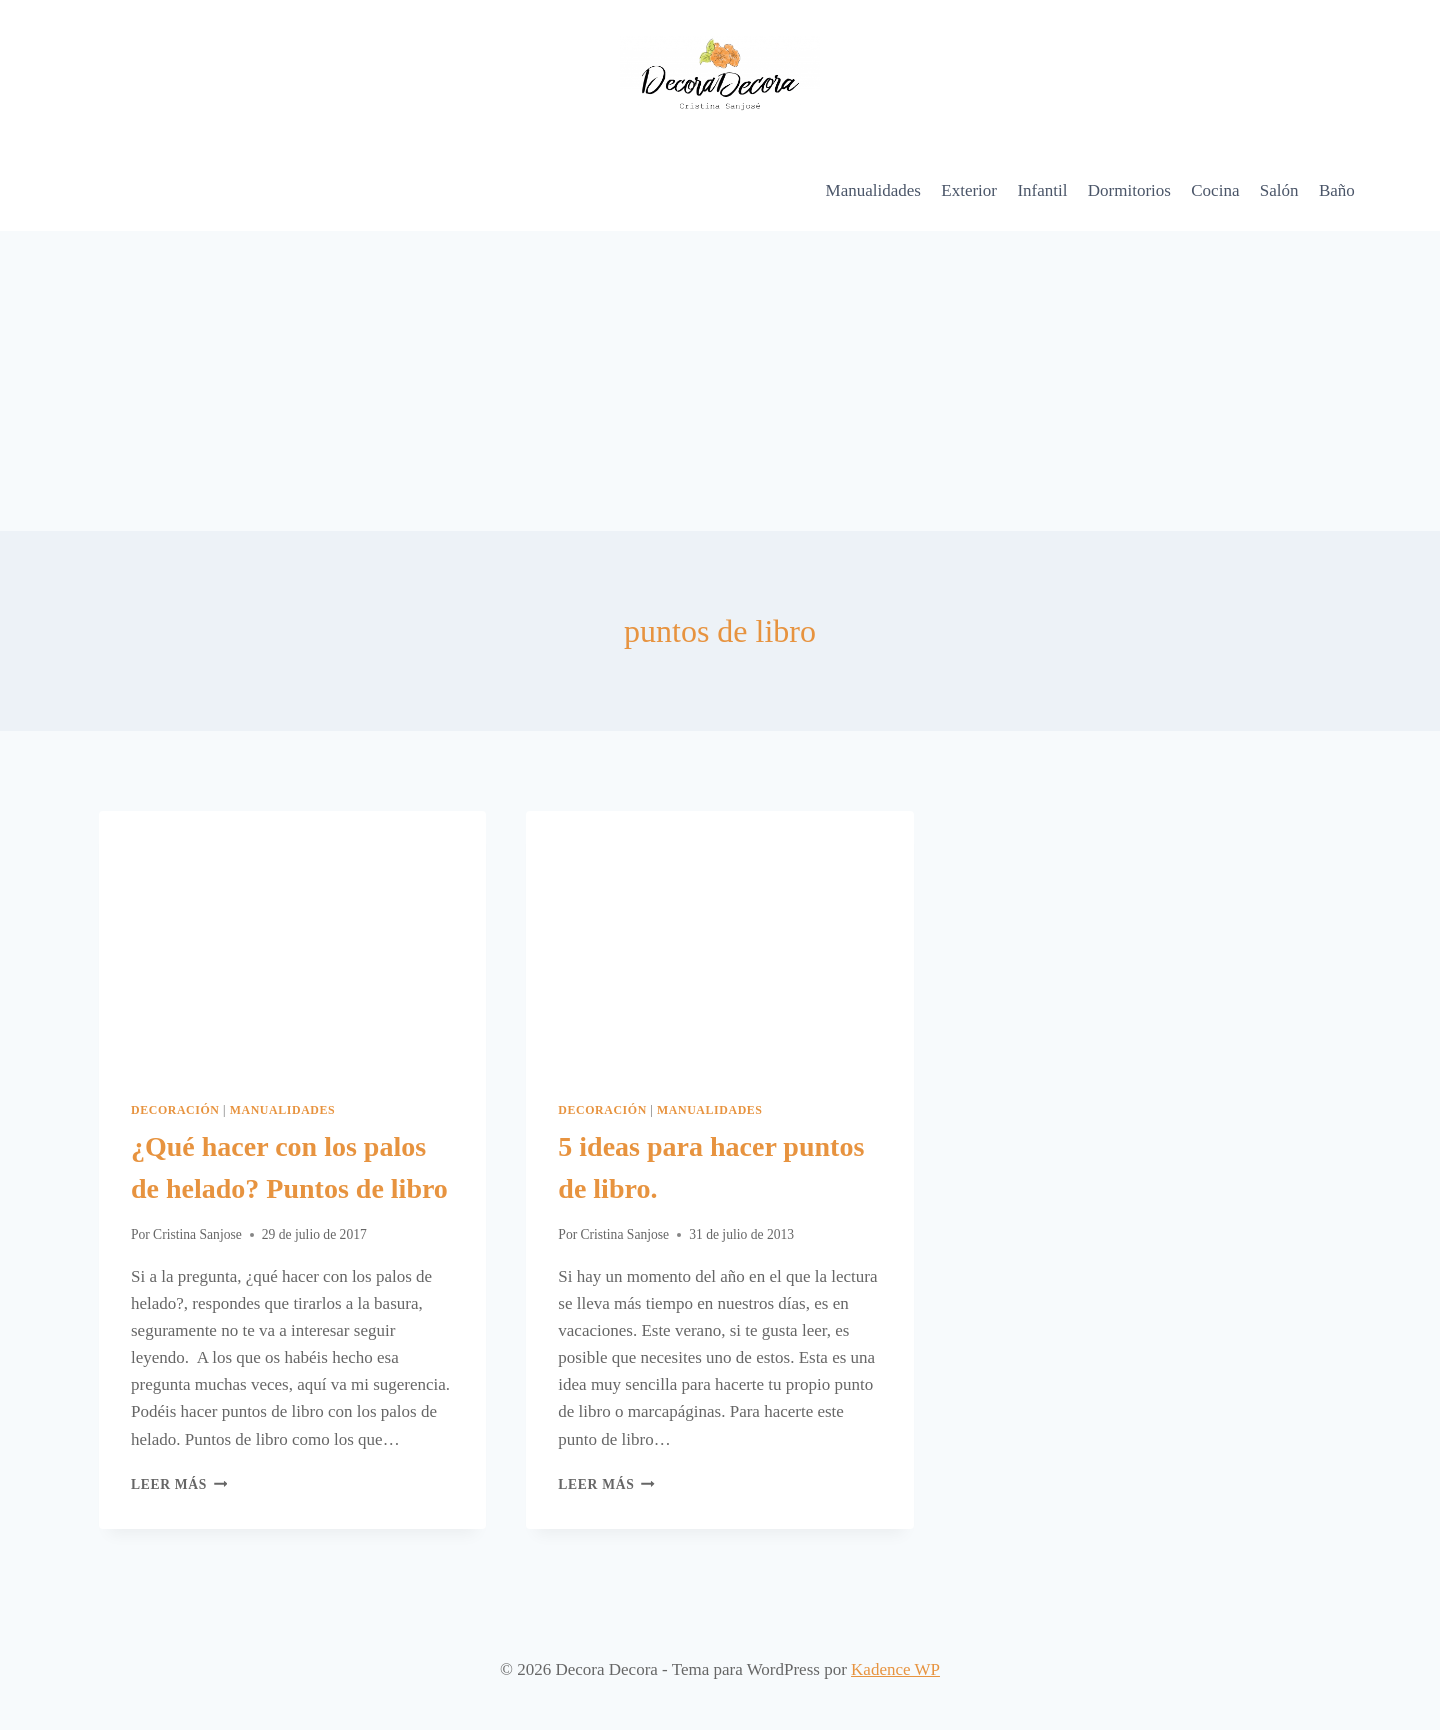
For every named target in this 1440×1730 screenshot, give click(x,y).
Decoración (175, 1110)
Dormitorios (1129, 190)
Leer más (179, 1484)
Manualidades (873, 190)
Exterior (969, 190)
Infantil (1042, 190)
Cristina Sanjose (197, 1234)
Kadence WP (895, 1669)
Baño (1337, 190)
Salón (1279, 190)
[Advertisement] (720, 381)
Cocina (1215, 190)
